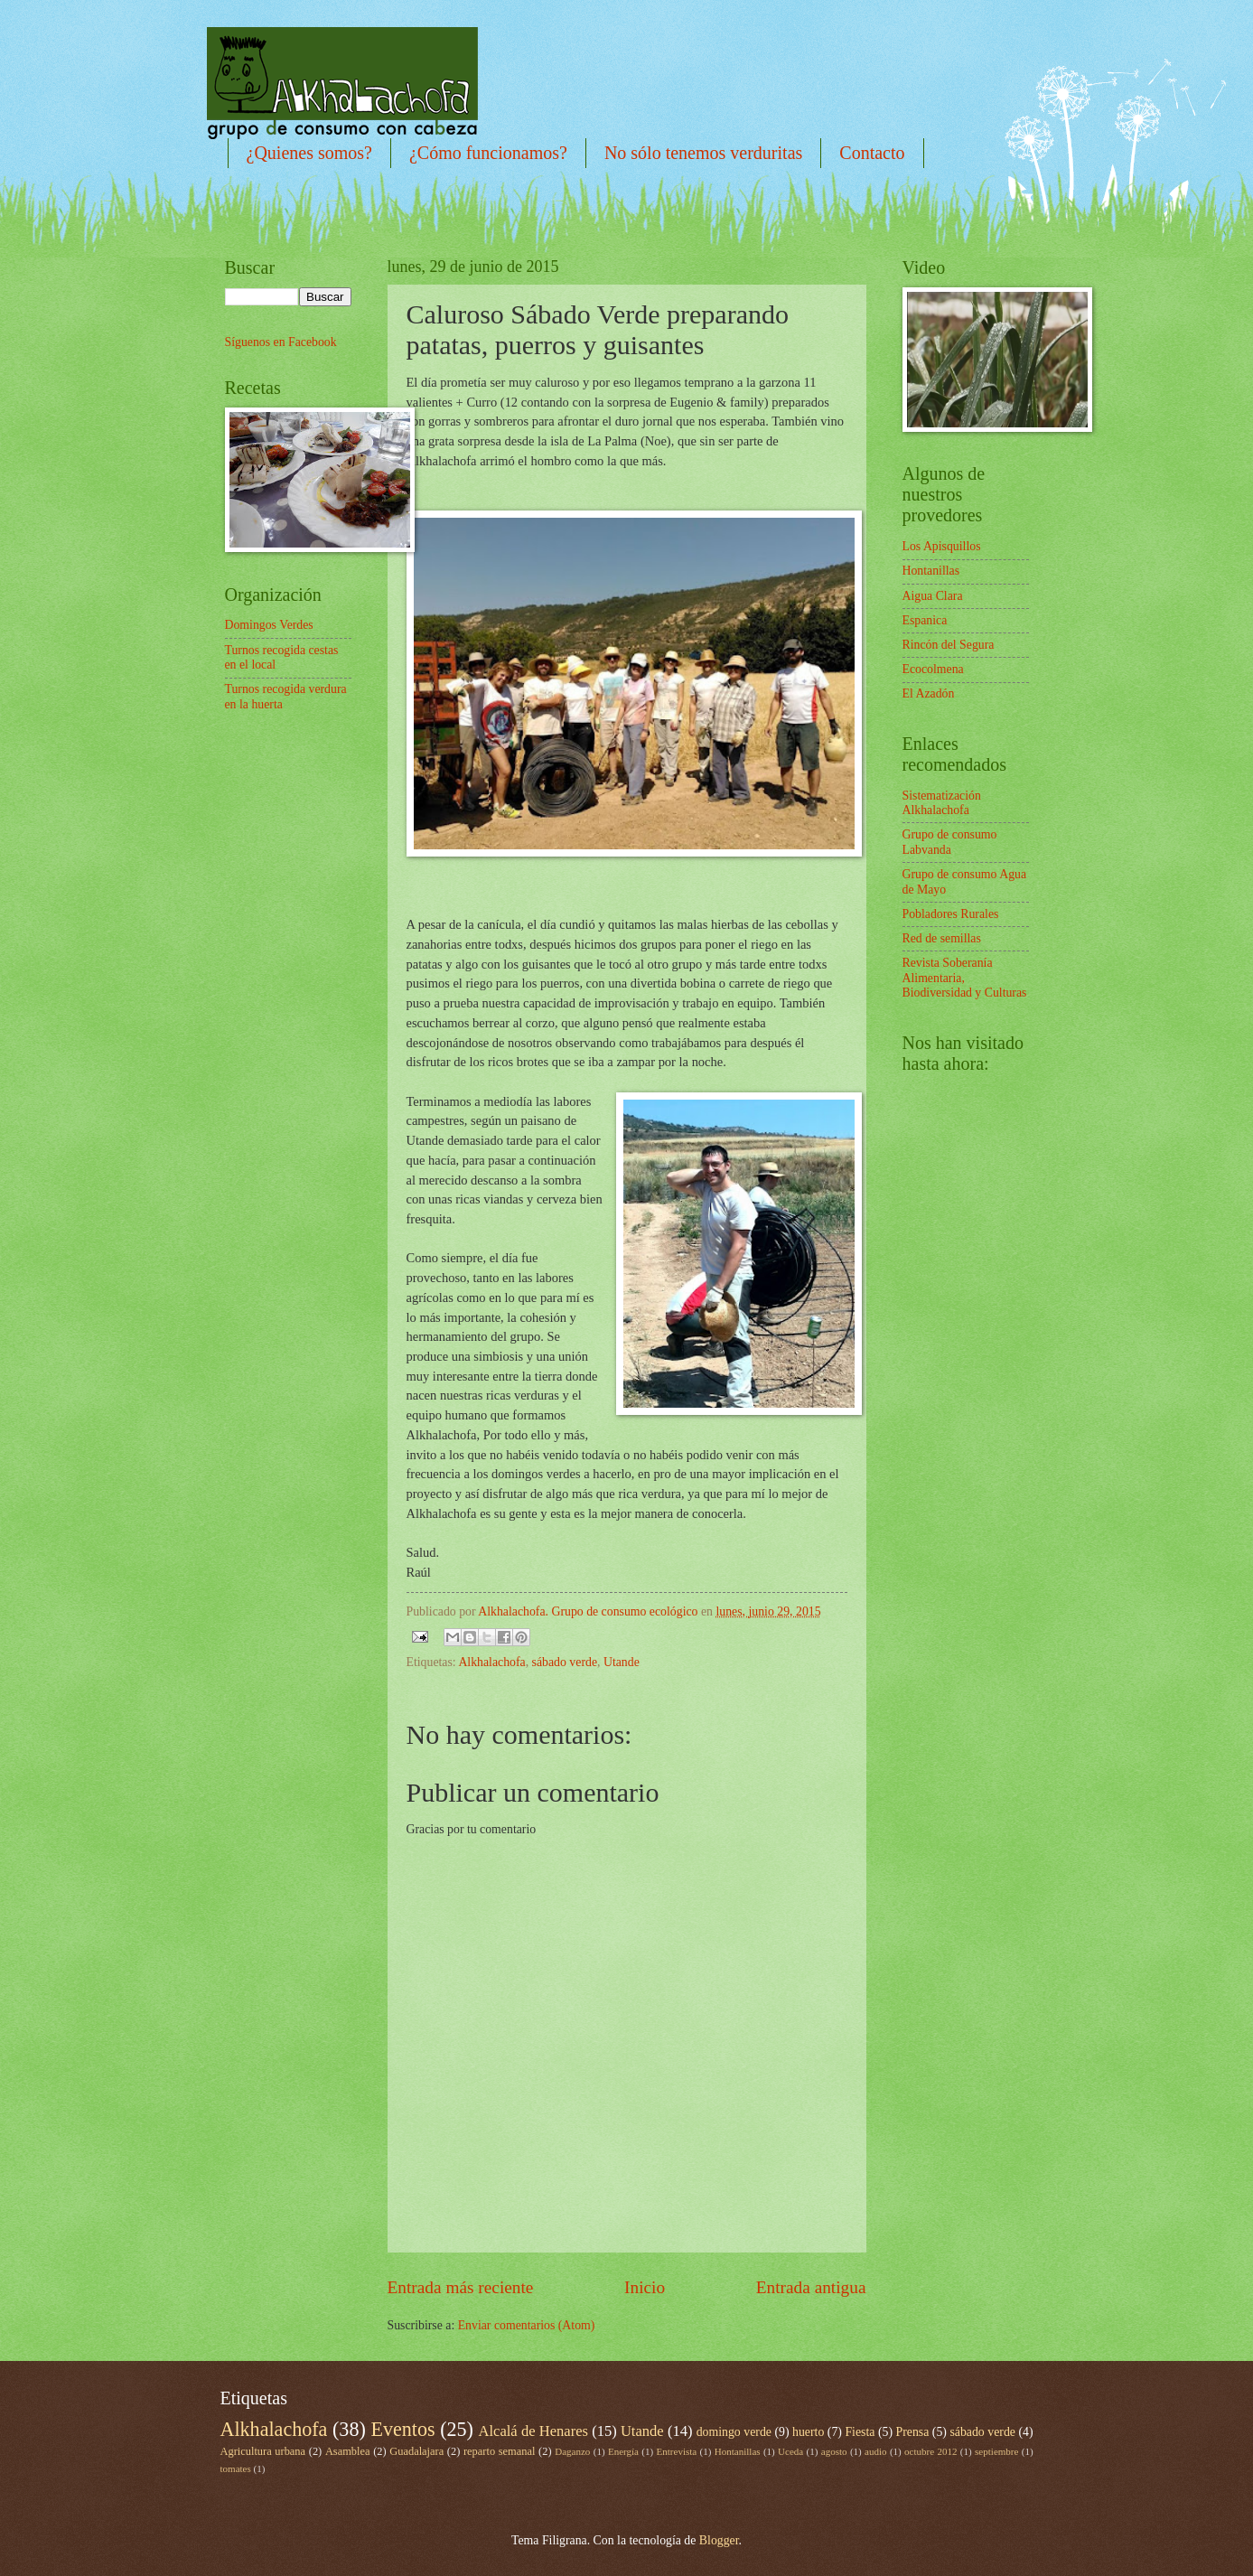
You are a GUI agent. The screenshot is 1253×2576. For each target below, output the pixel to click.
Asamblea (347, 2451)
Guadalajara (416, 2451)
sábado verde (564, 1662)
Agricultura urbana (263, 2451)
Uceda (790, 2451)
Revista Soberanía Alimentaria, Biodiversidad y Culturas (964, 977)
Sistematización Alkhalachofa (941, 803)
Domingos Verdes (269, 625)
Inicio (644, 2287)
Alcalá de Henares (533, 2431)
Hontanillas (931, 570)
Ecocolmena (933, 669)
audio (876, 2451)
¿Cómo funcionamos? (488, 153)
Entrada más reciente (461, 2287)
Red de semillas (941, 938)
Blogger (719, 2540)
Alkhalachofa (491, 1662)
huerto (808, 2432)
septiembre (996, 2451)
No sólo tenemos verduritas (703, 153)
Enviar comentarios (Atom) (526, 2325)
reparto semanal (499, 2451)
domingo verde (734, 2432)
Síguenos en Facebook (281, 342)
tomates (235, 2468)
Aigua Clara (932, 596)
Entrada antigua (811, 2287)
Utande (621, 1662)
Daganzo (572, 2451)
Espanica (925, 620)
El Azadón (928, 693)
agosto (834, 2451)
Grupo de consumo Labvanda (949, 842)
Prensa (913, 2432)
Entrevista (677, 2451)
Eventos (402, 2429)
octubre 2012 (930, 2451)
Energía (623, 2451)
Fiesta (859, 2432)
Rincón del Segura (948, 644)
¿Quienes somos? (309, 153)
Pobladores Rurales (950, 914)
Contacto (871, 153)
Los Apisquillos (941, 546)
